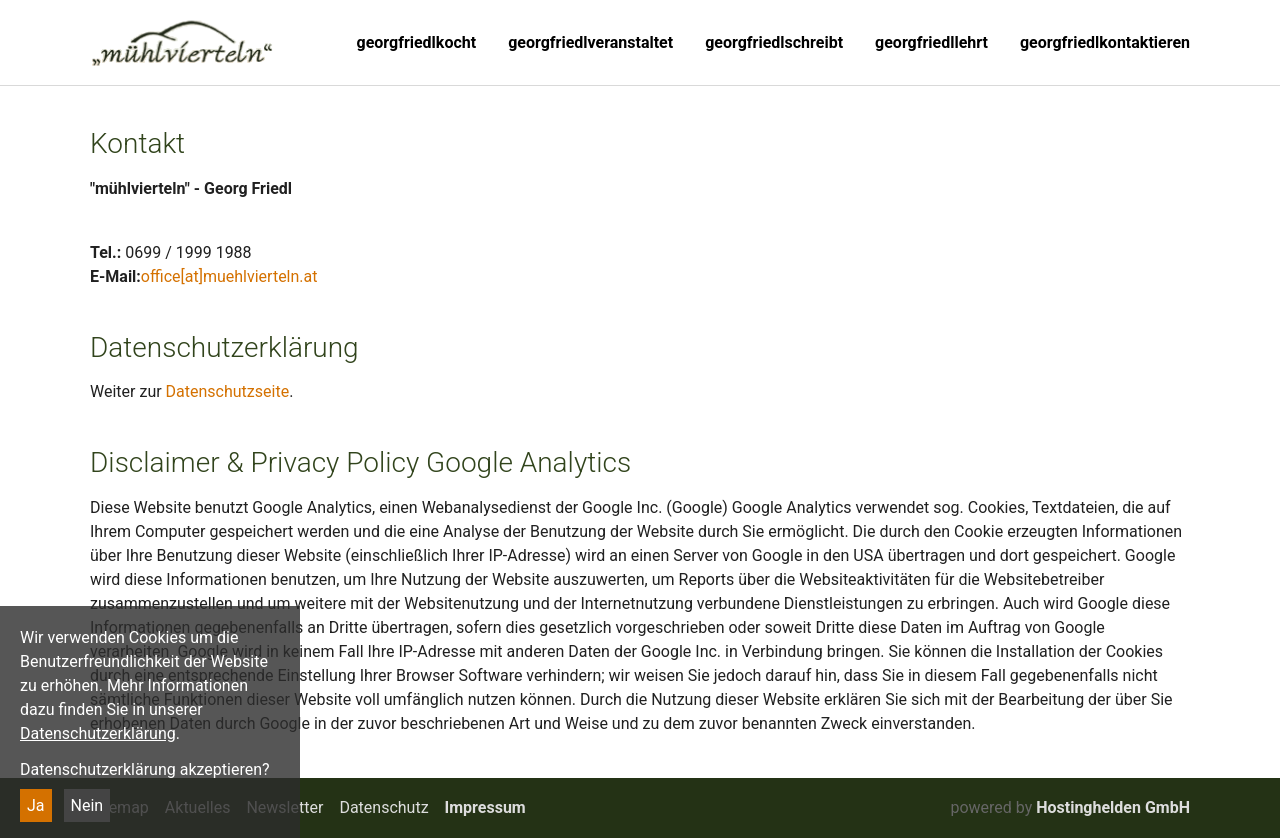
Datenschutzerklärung (98, 733)
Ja (36, 805)
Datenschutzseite (228, 391)
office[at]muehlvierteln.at (229, 276)
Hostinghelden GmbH (1113, 807)
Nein (87, 805)
